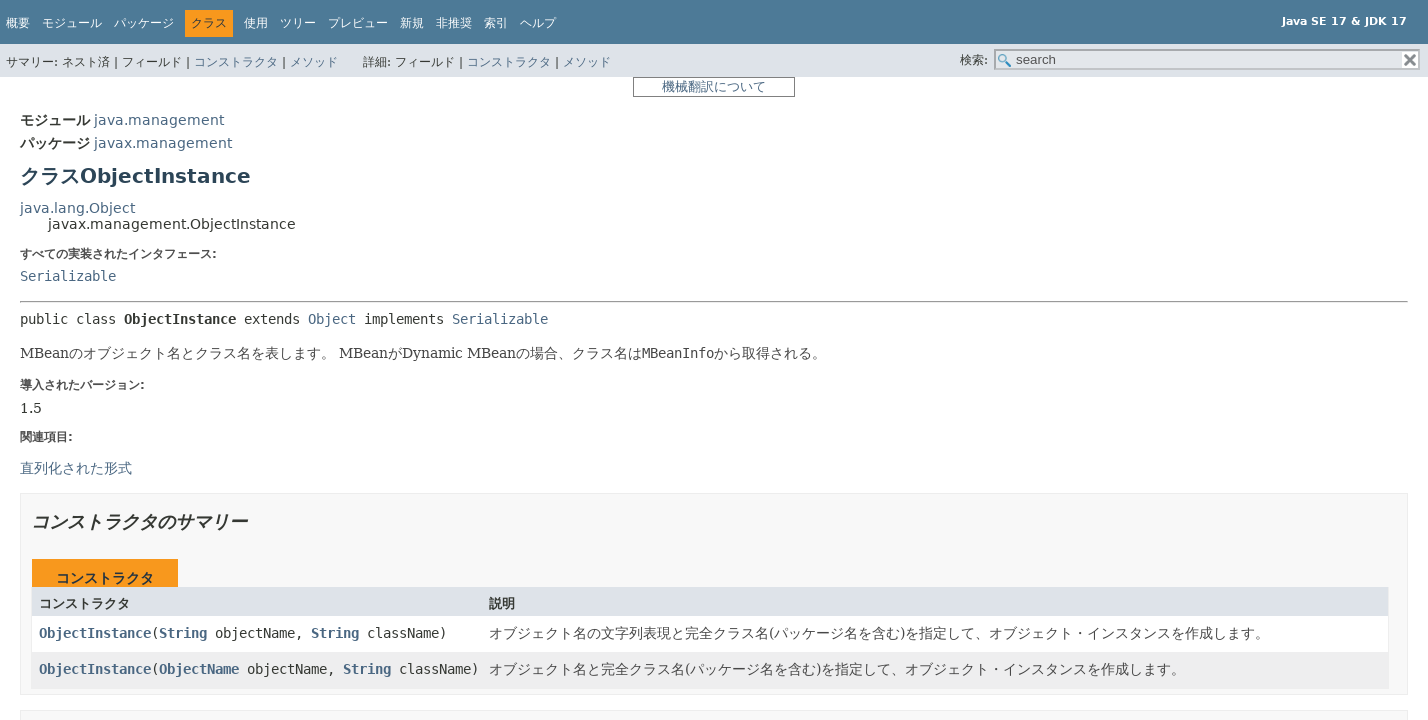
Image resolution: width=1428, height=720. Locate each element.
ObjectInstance (95, 633)
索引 (496, 23)
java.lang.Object (77, 208)
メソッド (314, 62)
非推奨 (454, 23)
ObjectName (199, 669)
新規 (412, 23)
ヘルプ (538, 23)
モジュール (72, 23)
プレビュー (358, 23)
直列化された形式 (76, 468)
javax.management (163, 143)
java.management (159, 120)
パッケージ (144, 23)
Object (332, 319)
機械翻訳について (714, 86)
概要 (18, 23)
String (183, 633)
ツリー (298, 23)
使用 (256, 23)
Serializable (68, 276)
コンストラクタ (236, 62)
